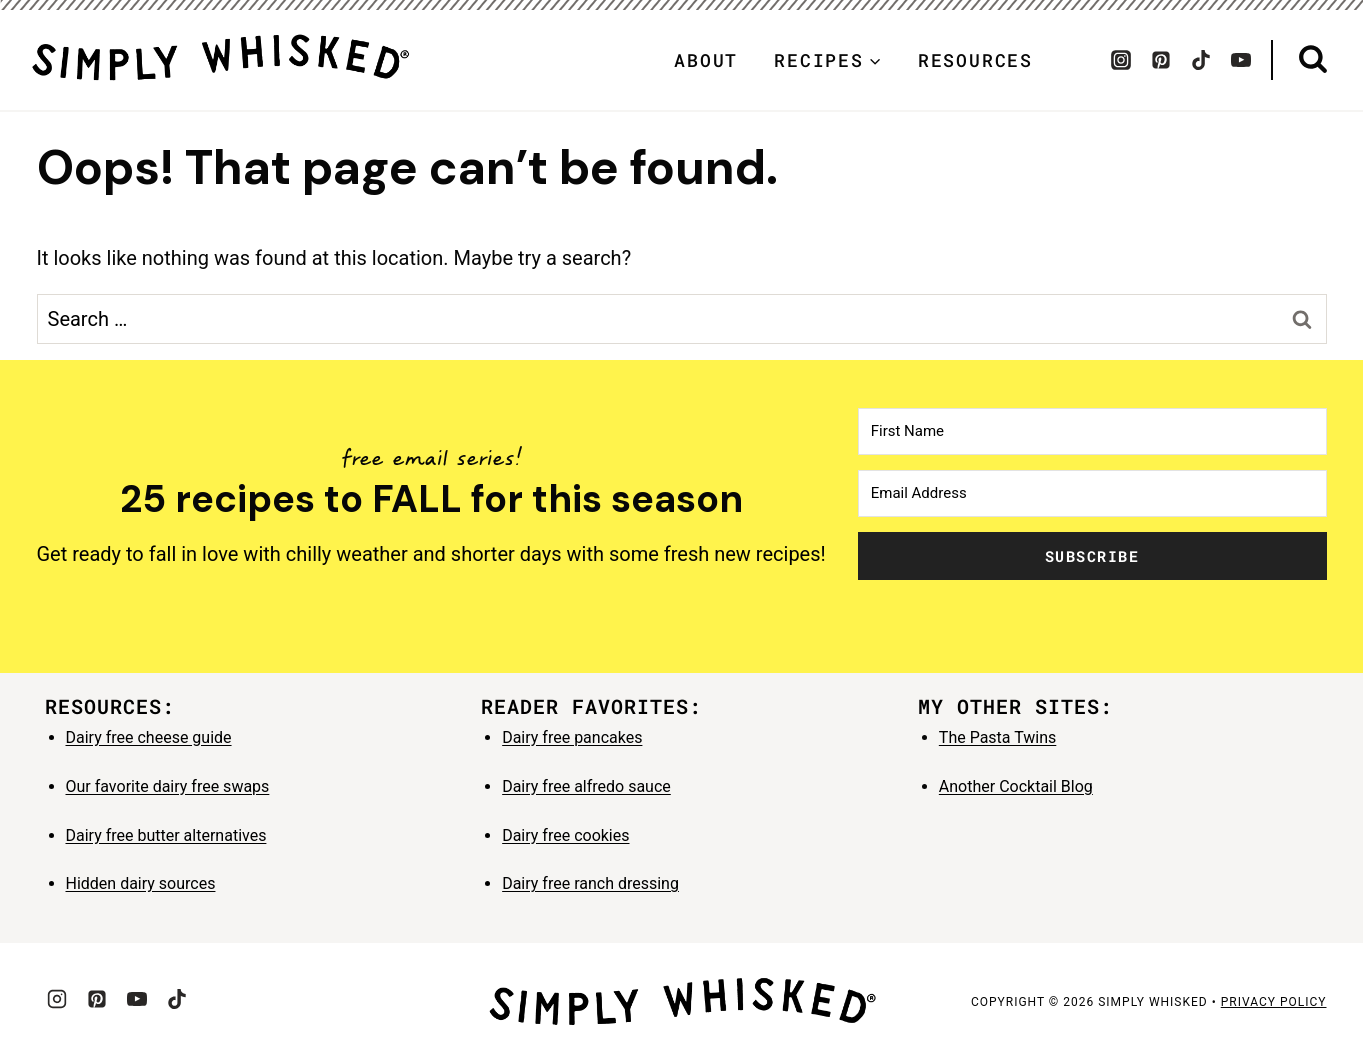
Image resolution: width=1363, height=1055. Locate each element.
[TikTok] (1201, 60)
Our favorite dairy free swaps (168, 786)
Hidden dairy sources (141, 883)
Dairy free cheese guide (149, 737)
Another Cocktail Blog (1016, 786)
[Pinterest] (1161, 60)
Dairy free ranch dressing (590, 883)
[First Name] (1092, 431)
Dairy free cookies (565, 835)
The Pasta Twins (997, 737)
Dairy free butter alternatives (166, 835)
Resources (975, 60)
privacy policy (1274, 1002)
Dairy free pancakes (572, 737)
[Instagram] (1121, 60)
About (706, 60)
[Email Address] (1092, 493)
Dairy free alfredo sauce (586, 786)
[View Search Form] (1313, 59)
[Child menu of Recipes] (828, 60)
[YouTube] (1241, 60)
